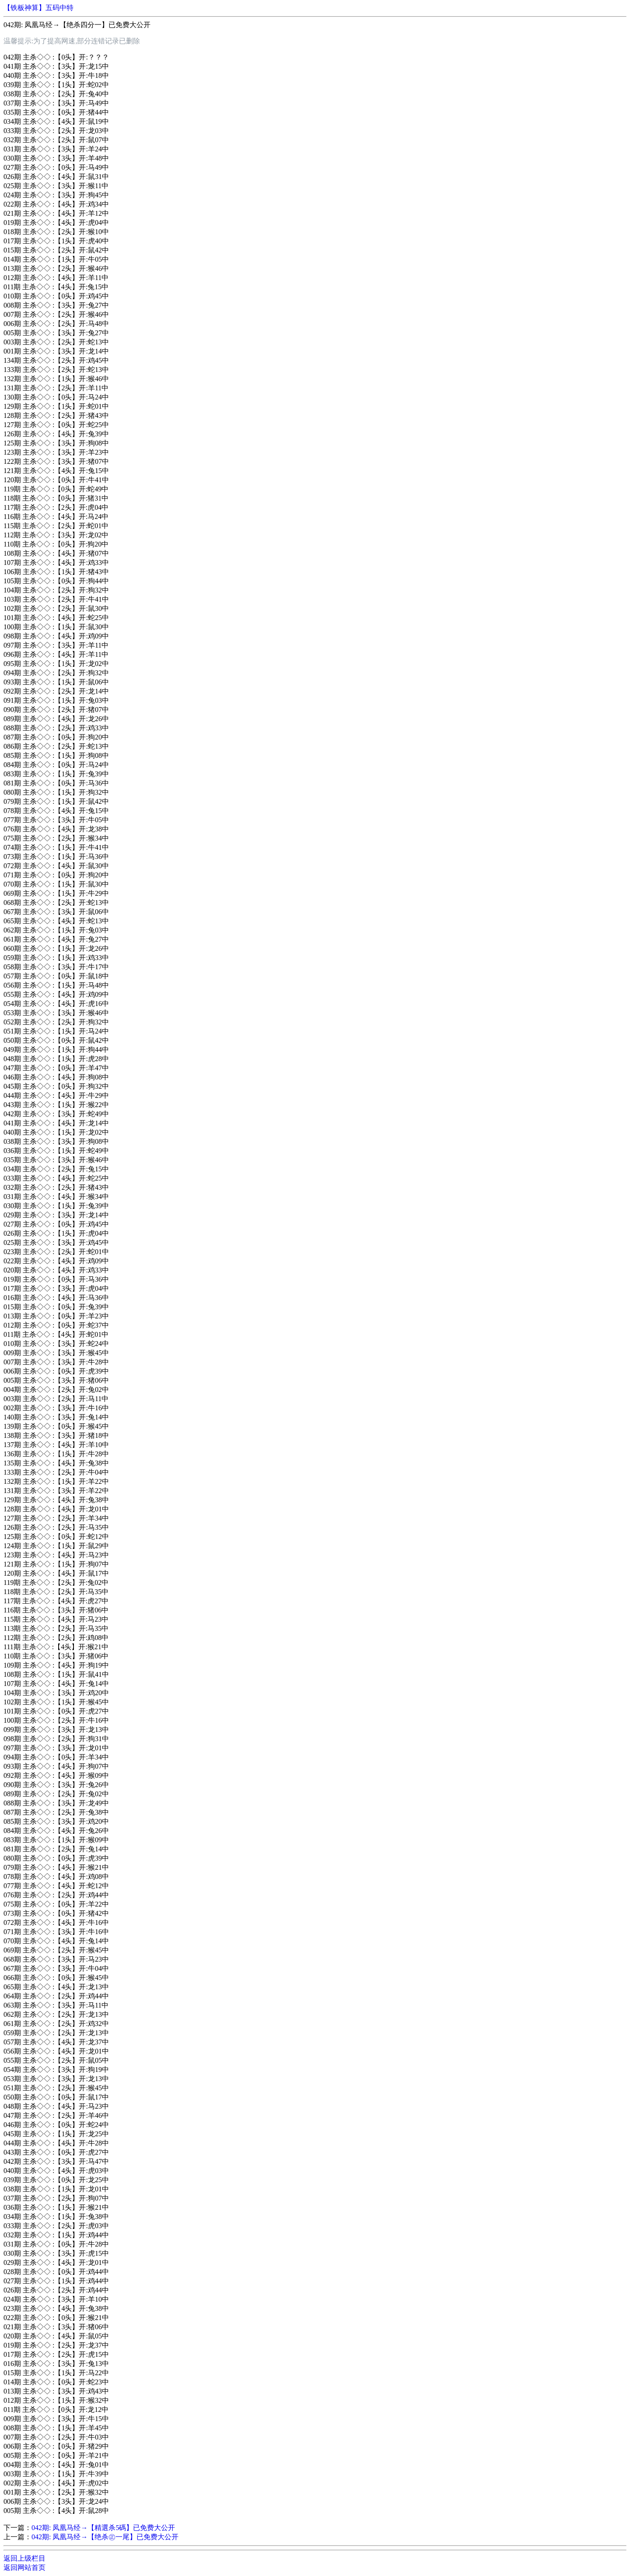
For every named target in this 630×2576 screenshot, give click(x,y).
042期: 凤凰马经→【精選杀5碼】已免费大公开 (103, 2527)
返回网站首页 (25, 2567)
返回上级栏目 (25, 2558)
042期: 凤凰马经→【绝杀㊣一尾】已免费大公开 (105, 2537)
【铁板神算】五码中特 (39, 7)
